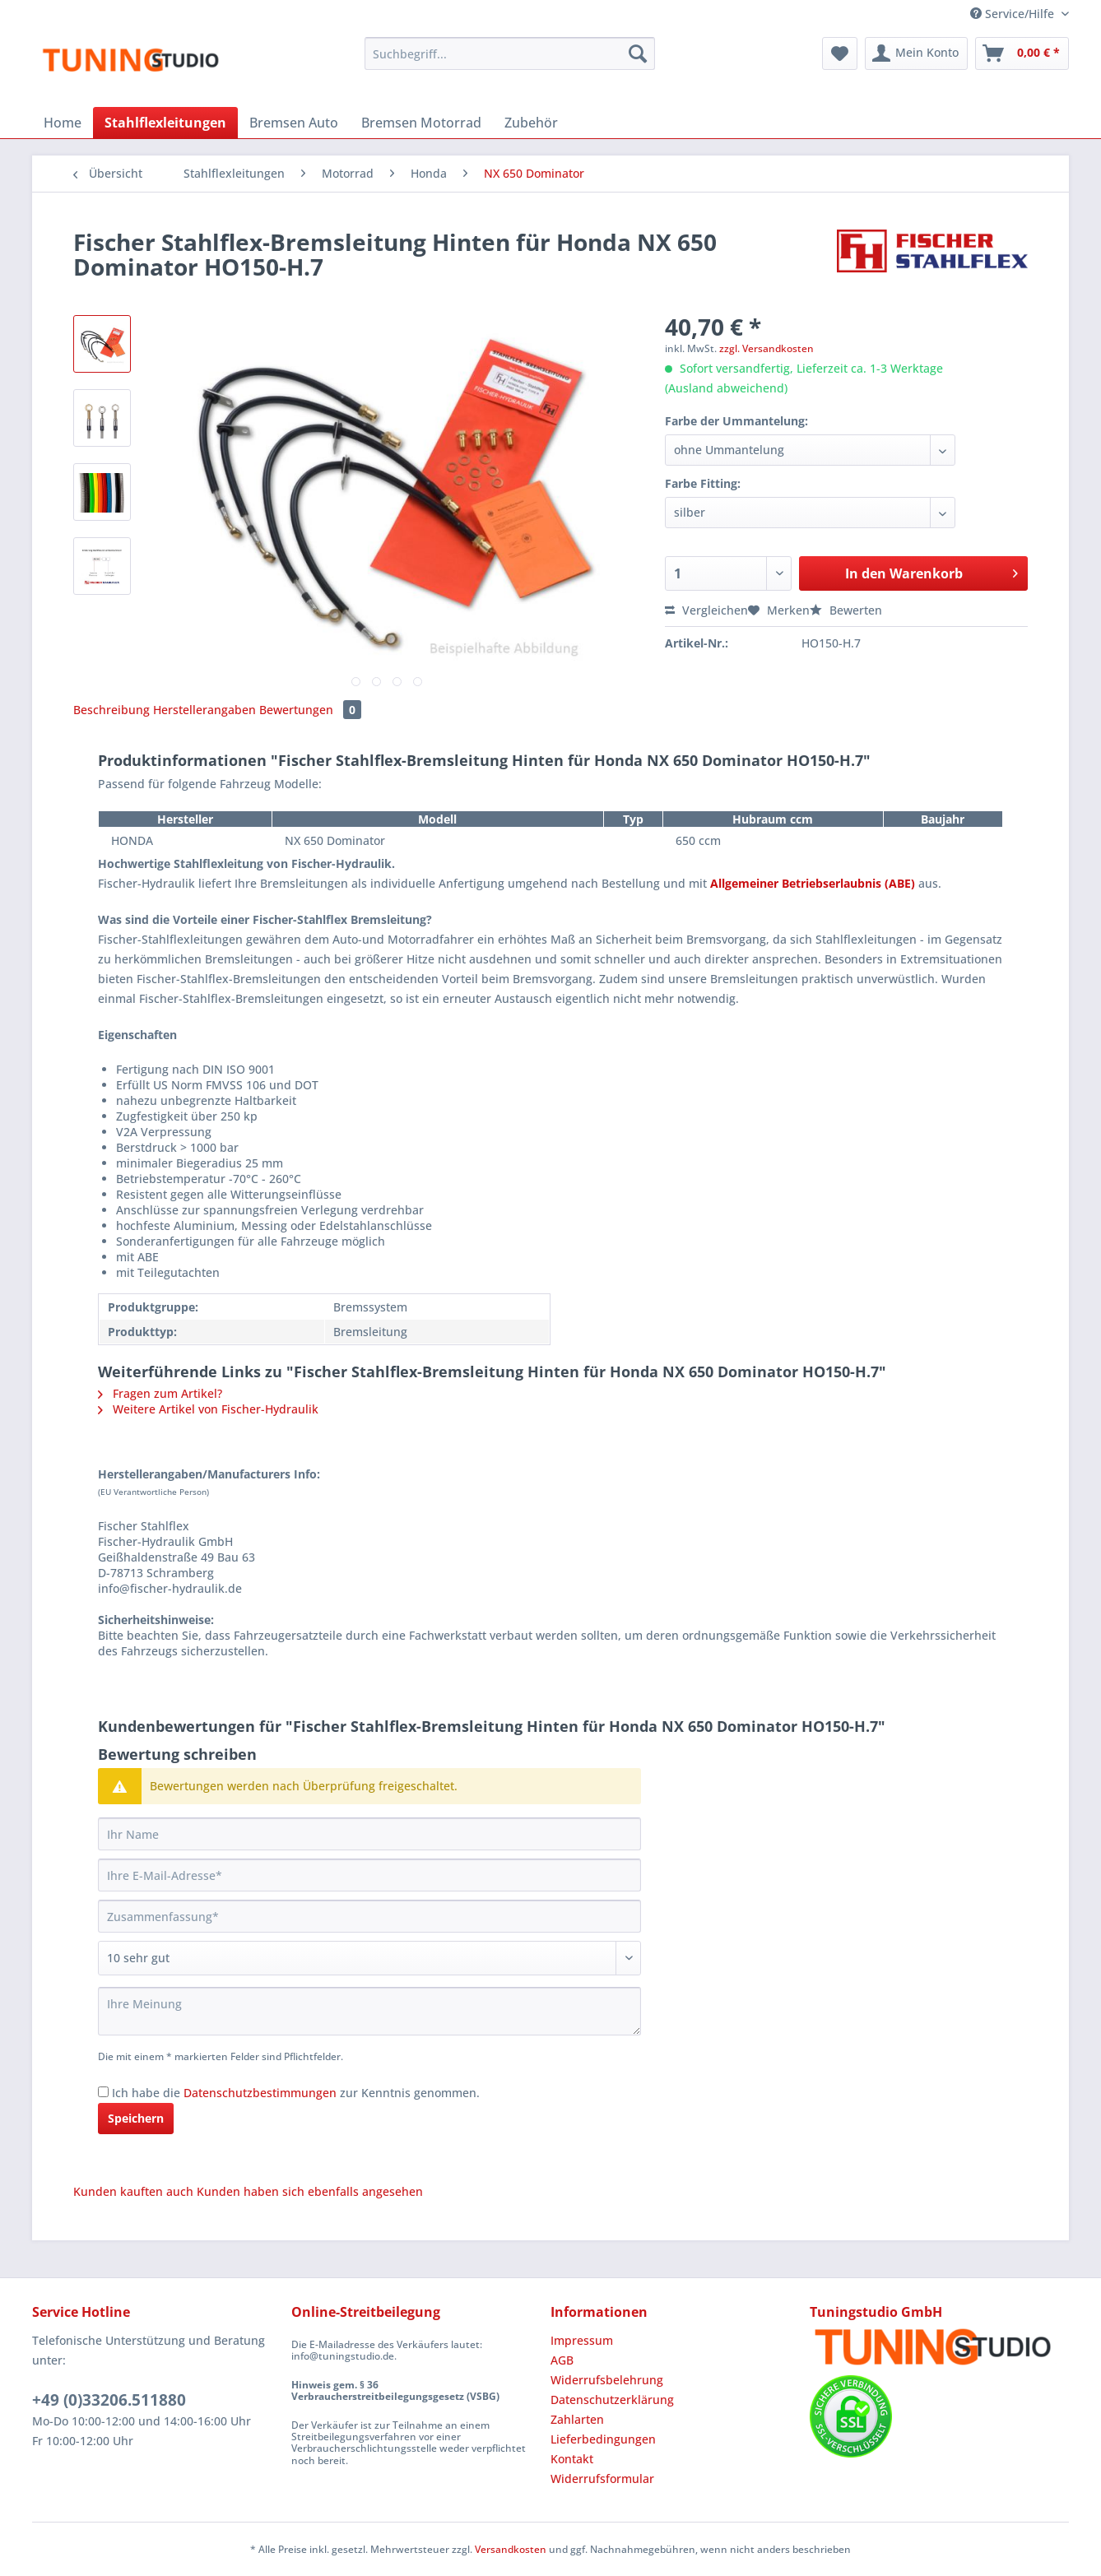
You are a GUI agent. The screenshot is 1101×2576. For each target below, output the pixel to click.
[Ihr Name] (369, 1833)
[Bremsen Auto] (294, 122)
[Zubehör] (531, 122)
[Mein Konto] (916, 53)
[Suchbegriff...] (510, 53)
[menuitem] (510, 61)
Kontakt (571, 2459)
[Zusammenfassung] (369, 1916)
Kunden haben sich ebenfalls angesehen (310, 2191)
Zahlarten (577, 2419)
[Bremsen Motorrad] (421, 122)
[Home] (62, 122)
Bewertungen (310, 709)
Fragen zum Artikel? (160, 1393)
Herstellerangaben (204, 709)
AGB (562, 2360)
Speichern (136, 2118)
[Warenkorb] (1022, 53)
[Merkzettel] (839, 53)
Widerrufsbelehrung (606, 2380)
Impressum (581, 2340)
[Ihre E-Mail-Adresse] (369, 1875)
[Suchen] (637, 53)
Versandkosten (510, 2549)
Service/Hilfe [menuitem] (1013, 13)
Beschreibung (111, 709)
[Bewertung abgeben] (369, 1958)
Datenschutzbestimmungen (260, 2092)
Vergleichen (706, 610)
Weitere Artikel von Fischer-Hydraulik (208, 1409)
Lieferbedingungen (603, 2439)
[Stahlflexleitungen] (165, 122)
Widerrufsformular (602, 2478)
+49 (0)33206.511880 (109, 2400)
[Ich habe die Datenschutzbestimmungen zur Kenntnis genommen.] (103, 2091)
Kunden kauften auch (133, 2191)
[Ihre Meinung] (369, 2011)
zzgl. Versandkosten (766, 348)
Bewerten (846, 610)
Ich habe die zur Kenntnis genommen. (296, 2092)
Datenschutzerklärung (612, 2399)
